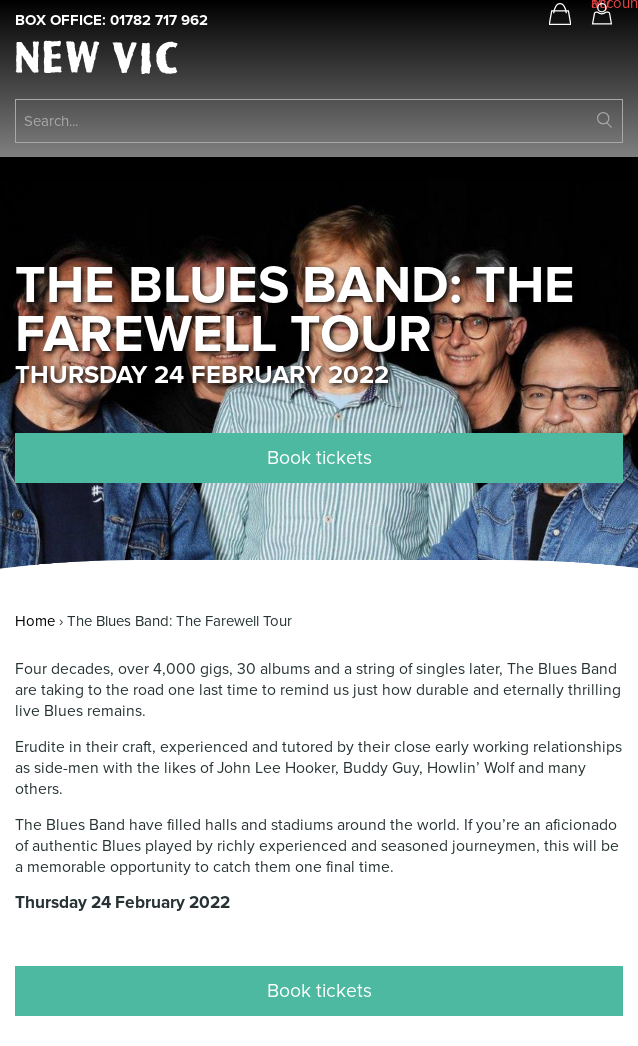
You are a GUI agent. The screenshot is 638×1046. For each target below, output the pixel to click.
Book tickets (319, 458)
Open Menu (601, 62)
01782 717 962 (159, 20)
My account (602, 7)
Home (35, 621)
